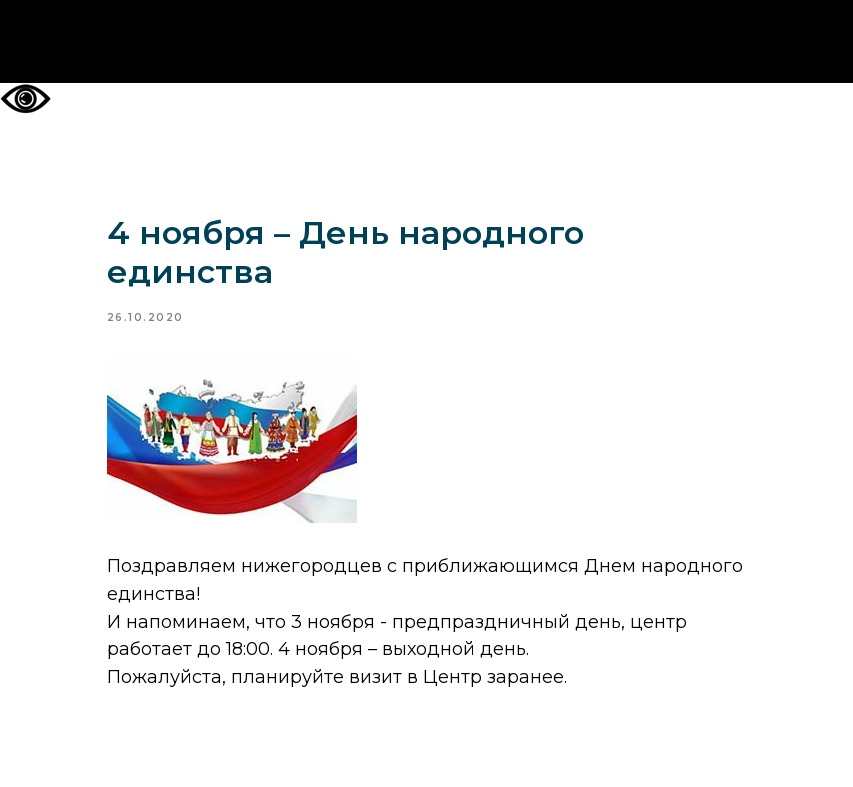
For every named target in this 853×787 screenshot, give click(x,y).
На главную (426, 42)
